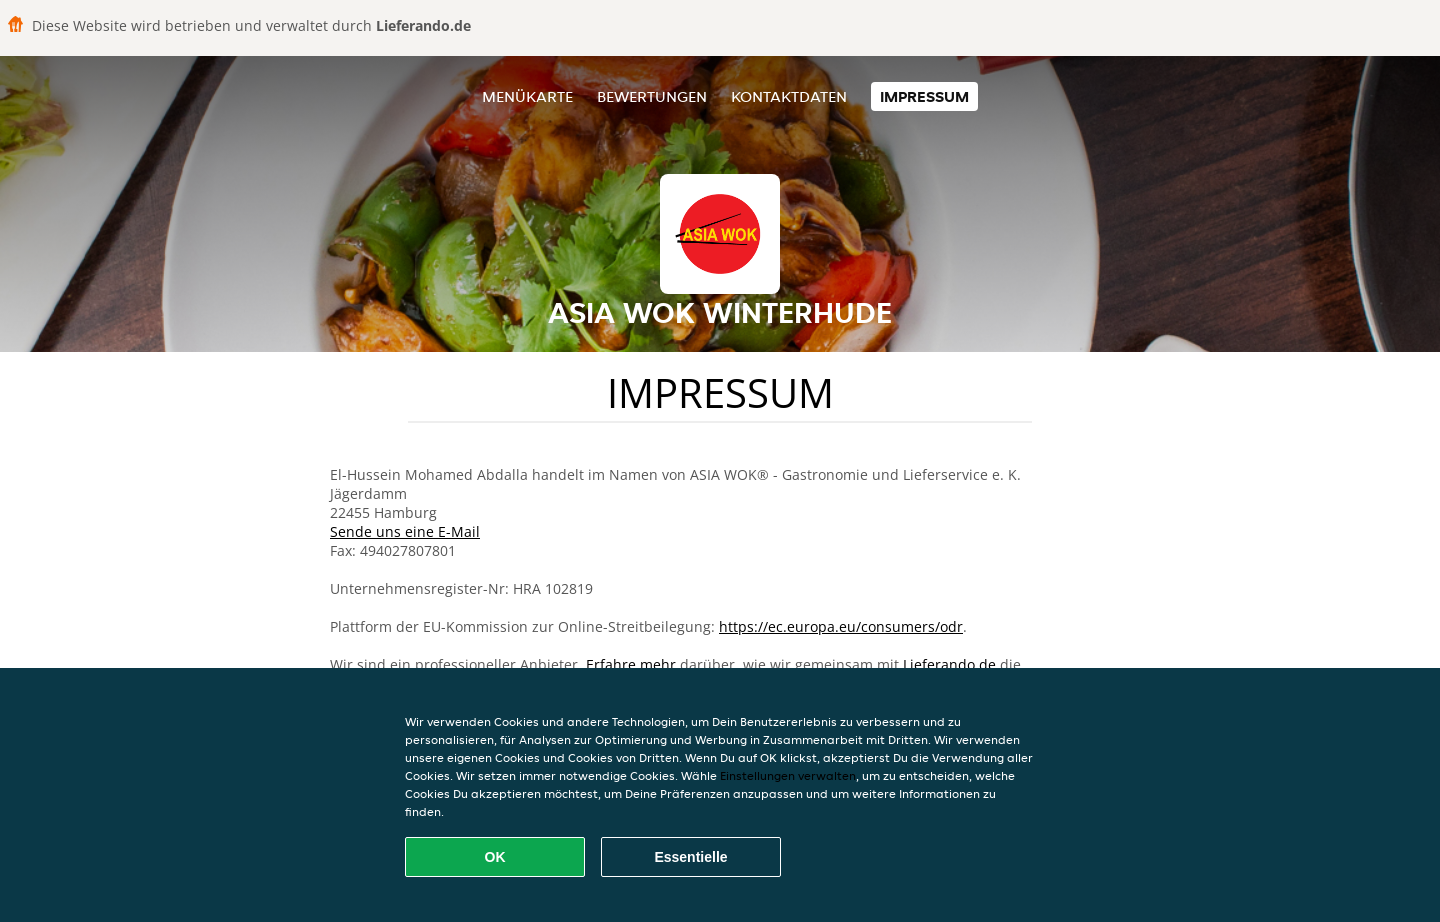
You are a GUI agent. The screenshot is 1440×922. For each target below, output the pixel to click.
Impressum (924, 96)
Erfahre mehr (631, 664)
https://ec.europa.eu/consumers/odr (841, 626)
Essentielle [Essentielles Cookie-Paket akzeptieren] (690, 857)
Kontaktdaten (789, 96)
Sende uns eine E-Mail (405, 531)
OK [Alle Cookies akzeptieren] (495, 857)
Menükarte (527, 96)
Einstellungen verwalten (788, 775)
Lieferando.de (949, 664)
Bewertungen (652, 96)
